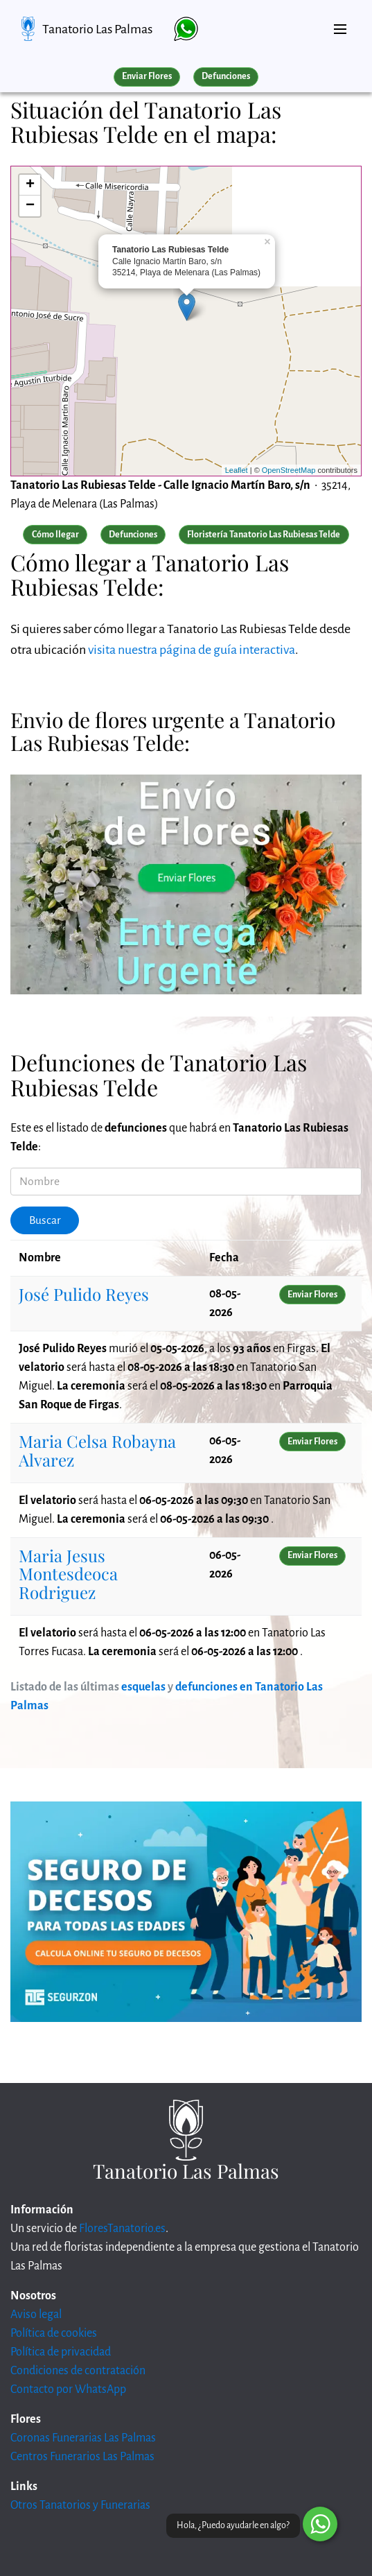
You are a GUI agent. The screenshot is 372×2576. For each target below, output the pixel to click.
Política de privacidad (60, 2352)
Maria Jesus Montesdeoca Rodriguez (68, 1573)
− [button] (30, 206)
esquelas (143, 1687)
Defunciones (226, 76)
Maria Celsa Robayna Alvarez (97, 1450)
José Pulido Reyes (84, 1294)
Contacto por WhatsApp (68, 2389)
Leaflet (236, 470)
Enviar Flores (147, 76)
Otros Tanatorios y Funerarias (80, 2505)
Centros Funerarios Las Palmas (82, 2456)
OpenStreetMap (289, 470)
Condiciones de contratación (77, 2371)
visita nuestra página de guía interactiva (191, 650)
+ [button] (30, 185)
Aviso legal (36, 2314)
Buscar (45, 1220)
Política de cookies (53, 2333)
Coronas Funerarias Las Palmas (83, 2438)
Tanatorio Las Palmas (97, 29)
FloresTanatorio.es (122, 2228)
